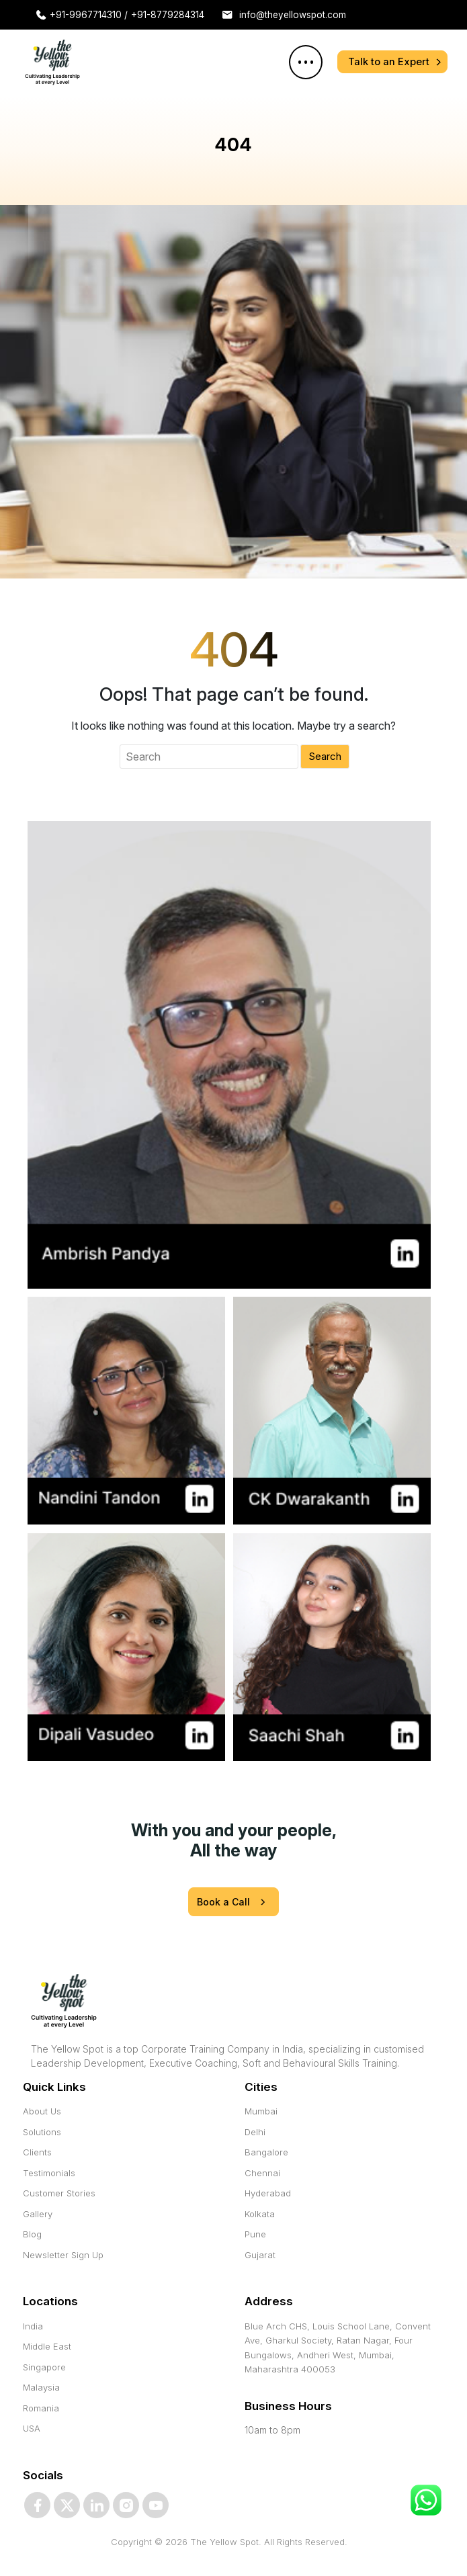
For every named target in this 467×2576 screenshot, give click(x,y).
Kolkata (260, 2213)
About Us (42, 2111)
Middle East (47, 2346)
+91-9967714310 (90, 15)
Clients (37, 2152)
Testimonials (49, 2172)
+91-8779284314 (171, 15)
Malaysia (41, 2387)
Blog (32, 2234)
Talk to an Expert (388, 61)
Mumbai (261, 2111)
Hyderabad (268, 2193)
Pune (255, 2234)
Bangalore (266, 2152)
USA (31, 2428)
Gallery (37, 2213)
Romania (41, 2408)
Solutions (42, 2132)
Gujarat (260, 2254)
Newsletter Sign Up (63, 2254)
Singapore (44, 2367)
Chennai (262, 2172)
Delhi (255, 2132)
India (33, 2326)
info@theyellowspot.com (298, 15)
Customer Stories (59, 2193)
